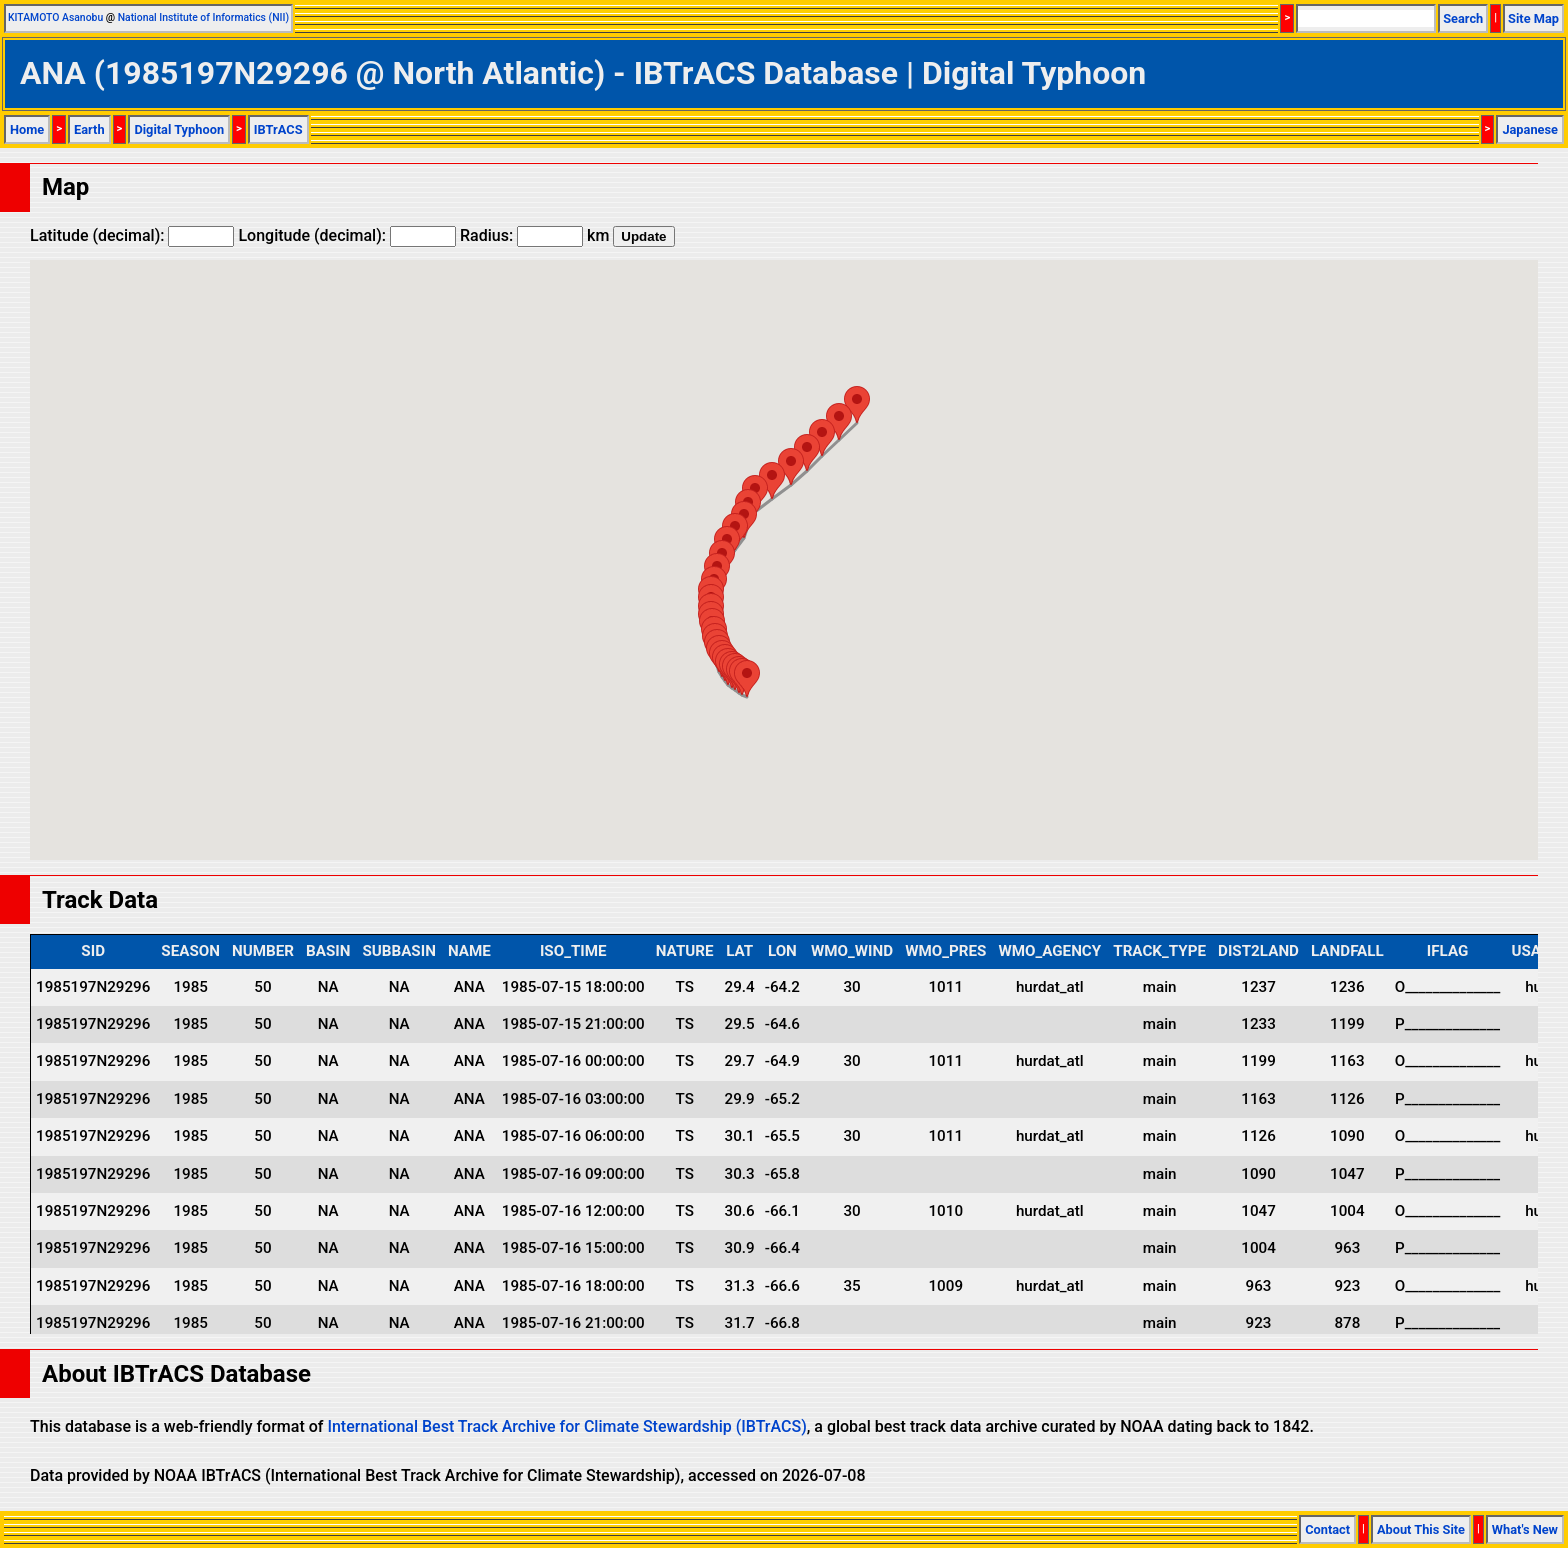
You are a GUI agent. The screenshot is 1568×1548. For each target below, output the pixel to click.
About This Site (1421, 1529)
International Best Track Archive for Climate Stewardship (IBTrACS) (566, 1426)
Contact (1327, 1529)
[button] (747, 678)
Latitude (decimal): (132, 235)
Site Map (1533, 18)
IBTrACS (278, 129)
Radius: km (534, 235)
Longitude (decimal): (347, 235)
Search (1463, 18)
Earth (89, 129)
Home (27, 129)
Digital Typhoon (179, 129)
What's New (1525, 1529)
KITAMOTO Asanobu (55, 17)
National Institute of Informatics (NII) (203, 17)
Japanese (1530, 129)
